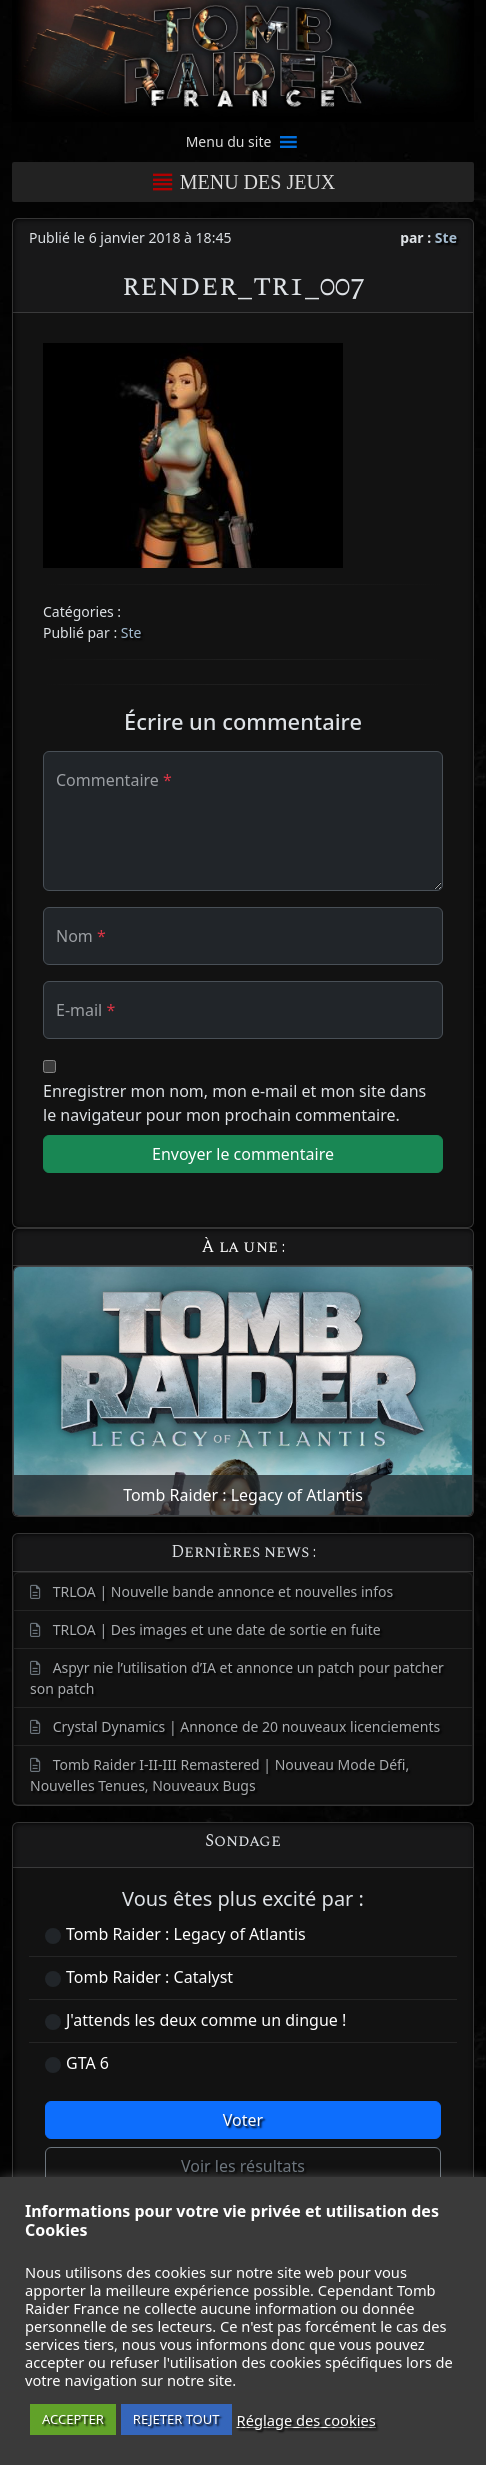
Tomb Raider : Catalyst (149, 1977)
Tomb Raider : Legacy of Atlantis (186, 1934)
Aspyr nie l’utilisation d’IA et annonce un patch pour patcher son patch (237, 1678)
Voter (243, 2120)
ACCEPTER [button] (73, 2419)
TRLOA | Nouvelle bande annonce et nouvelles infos (223, 1591)
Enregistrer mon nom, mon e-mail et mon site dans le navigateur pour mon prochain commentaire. (234, 1103)
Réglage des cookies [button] (306, 2420)
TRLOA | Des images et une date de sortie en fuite (217, 1629)
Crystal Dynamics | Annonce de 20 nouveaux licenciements (247, 1726)
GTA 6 (87, 2063)
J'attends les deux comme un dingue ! (206, 2020)
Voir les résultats (243, 2166)
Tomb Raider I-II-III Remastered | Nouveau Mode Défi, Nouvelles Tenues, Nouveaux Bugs (219, 1775)
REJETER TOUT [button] (176, 2419)
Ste (446, 237)
